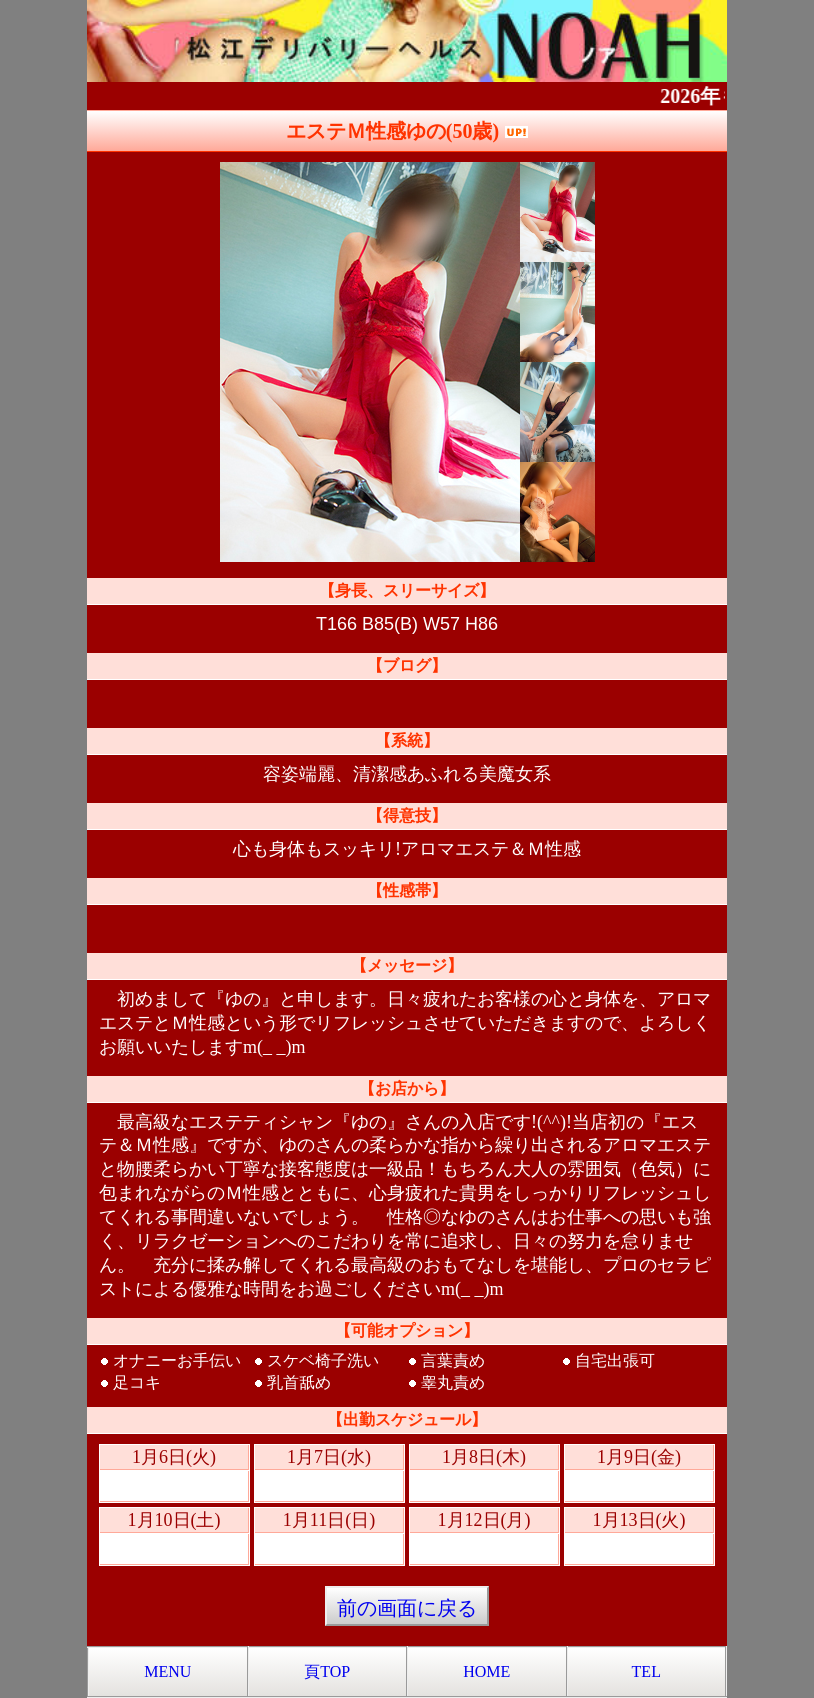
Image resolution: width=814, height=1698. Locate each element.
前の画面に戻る (407, 1608)
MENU (167, 1671)
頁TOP (327, 1671)
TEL (646, 1671)
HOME (486, 1671)
